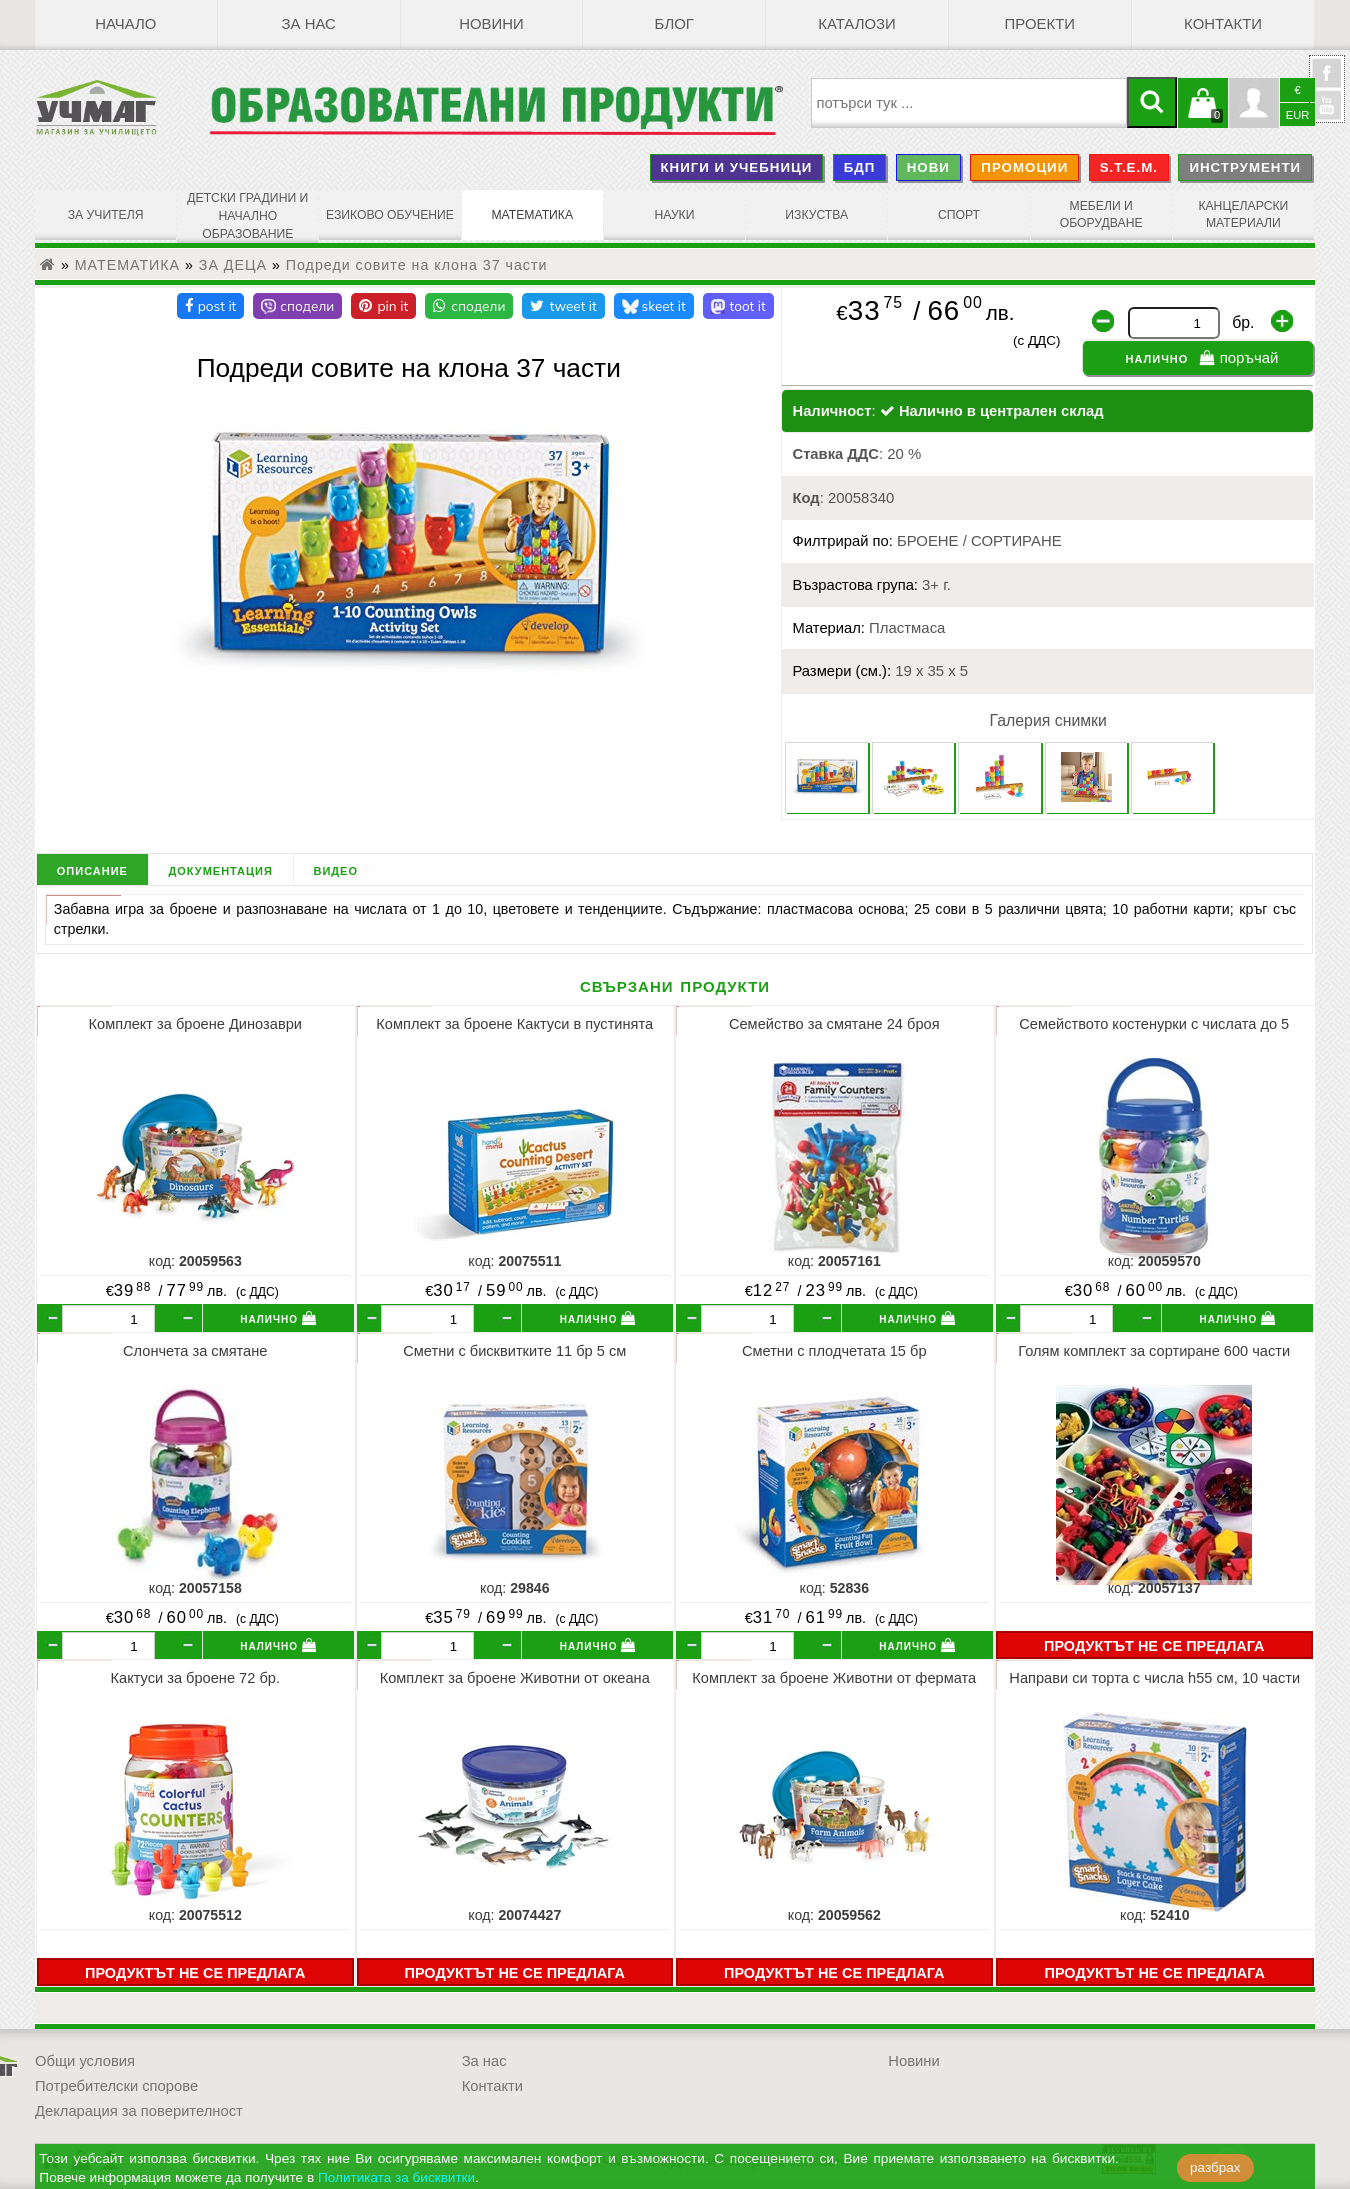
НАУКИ (675, 215)
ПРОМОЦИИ (1024, 167)
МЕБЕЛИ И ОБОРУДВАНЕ (1101, 215)
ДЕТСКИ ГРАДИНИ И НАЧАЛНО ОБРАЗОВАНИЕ (248, 215)
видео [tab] (335, 867)
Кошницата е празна (1203, 115)
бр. (1243, 319)
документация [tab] (220, 867)
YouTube (1327, 105)
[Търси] (1152, 102)
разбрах (1215, 2167)
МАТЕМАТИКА (532, 215)
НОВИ (928, 167)
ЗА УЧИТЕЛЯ (105, 215)
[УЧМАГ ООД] (122, 108)
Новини (491, 25)
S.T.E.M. (1129, 167)
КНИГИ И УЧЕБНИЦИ (736, 167)
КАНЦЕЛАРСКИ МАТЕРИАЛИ (1243, 215)
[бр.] (108, 1317)
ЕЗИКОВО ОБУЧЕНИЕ (390, 215)
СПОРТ (959, 215)
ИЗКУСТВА (817, 215)
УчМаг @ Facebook (1327, 81)
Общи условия (85, 2058)
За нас (309, 25)
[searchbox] (969, 103)
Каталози (856, 25)
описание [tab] (92, 867)
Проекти (1040, 25)
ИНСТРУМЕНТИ (1245, 167)
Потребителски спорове (116, 2083)
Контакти (1223, 25)
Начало (125, 25)
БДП (860, 167)
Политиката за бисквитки (396, 2177)
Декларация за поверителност (139, 2108)
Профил (1254, 103)
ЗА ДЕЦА (233, 262)
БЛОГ (674, 25)
